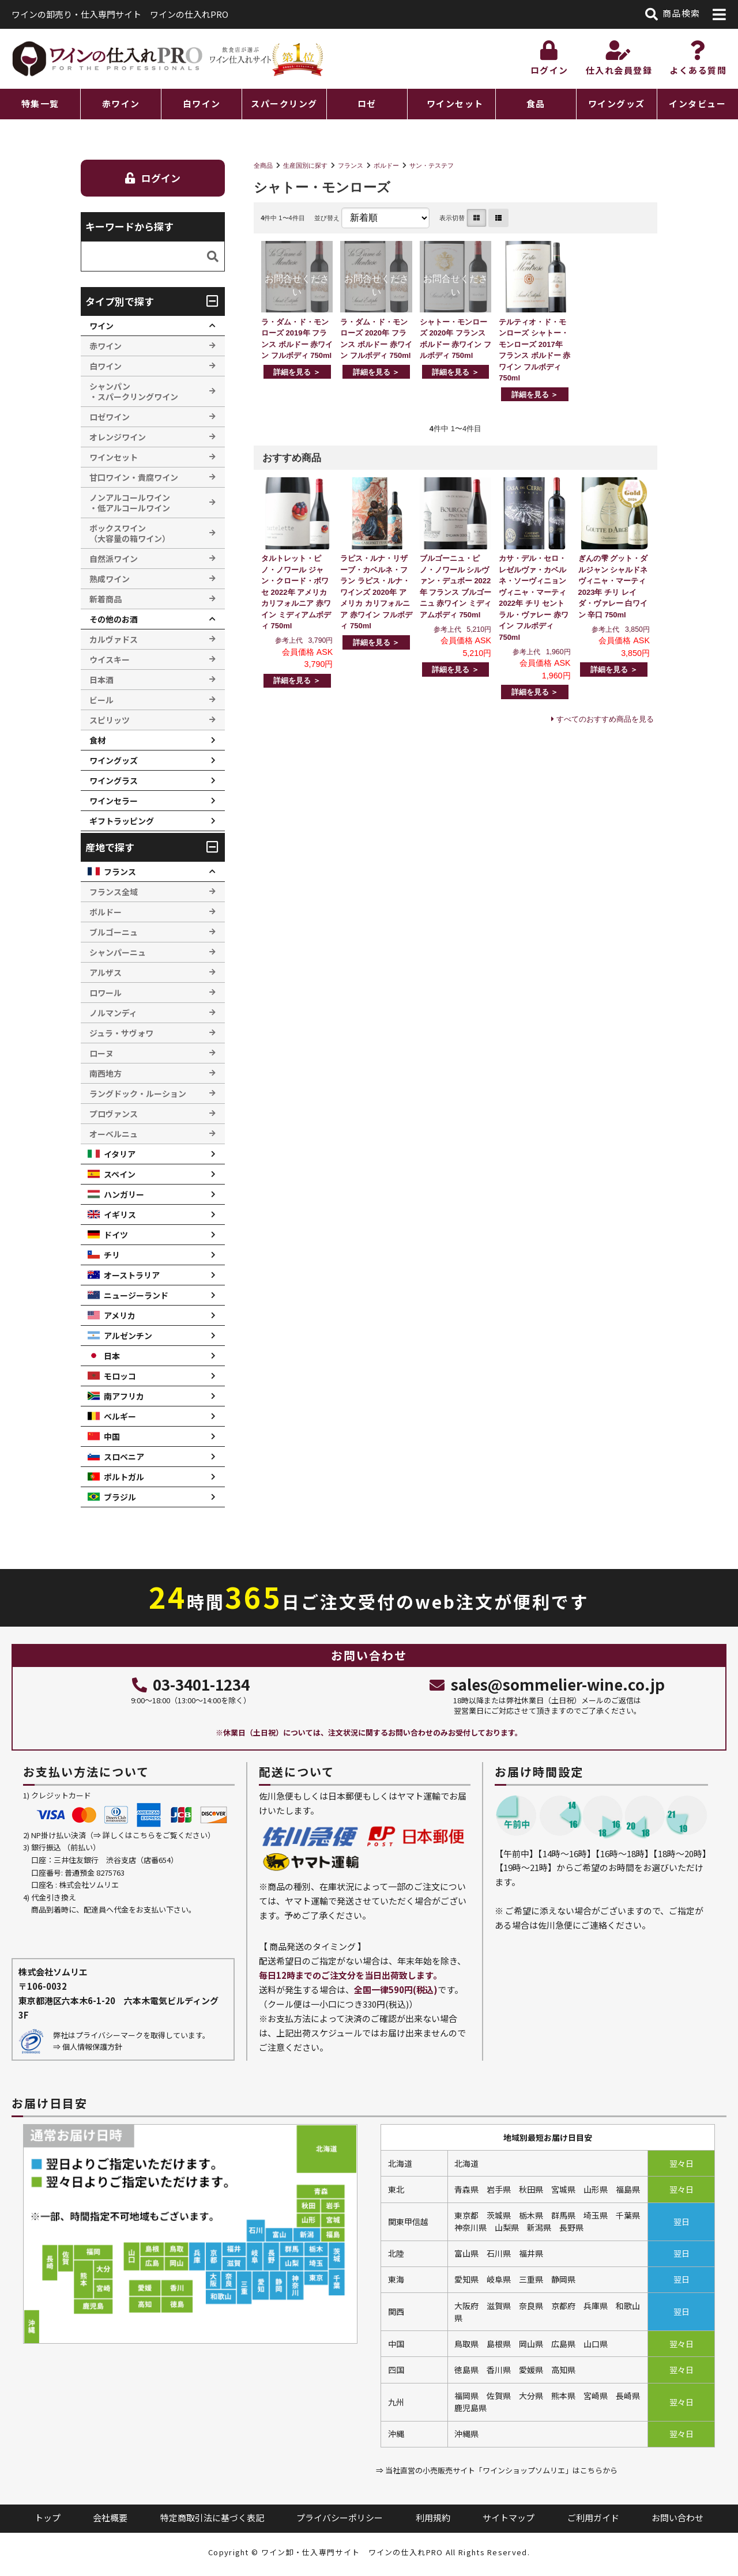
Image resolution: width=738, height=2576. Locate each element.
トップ (48, 2517)
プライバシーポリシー (339, 2517)
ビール (101, 700)
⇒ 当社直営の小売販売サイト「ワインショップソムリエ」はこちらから (496, 2470)
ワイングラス (113, 780)
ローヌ (101, 1053)
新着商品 (105, 599)
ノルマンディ (113, 1013)
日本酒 (101, 679)
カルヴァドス (113, 639)
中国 (112, 1436)
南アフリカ (124, 1396)
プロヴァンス (113, 1113)
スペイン (119, 1174)
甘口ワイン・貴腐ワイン (133, 477)
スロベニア (124, 1456)
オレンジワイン (117, 437)
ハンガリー (124, 1194)
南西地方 (105, 1073)
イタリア (119, 1154)
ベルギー (120, 1416)
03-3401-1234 (191, 1684)
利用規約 (433, 2517)
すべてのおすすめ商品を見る (605, 719)
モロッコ (120, 1376)
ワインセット (455, 103)
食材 (97, 740)
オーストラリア (132, 1275)
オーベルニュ (113, 1134)
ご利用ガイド (593, 2517)
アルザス (105, 972)
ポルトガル (124, 1477)
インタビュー (697, 103)
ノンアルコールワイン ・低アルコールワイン (129, 503)
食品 (535, 103)
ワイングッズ (616, 103)
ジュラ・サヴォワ (121, 1033)
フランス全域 (113, 891)
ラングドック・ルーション (137, 1093)
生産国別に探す (305, 165)
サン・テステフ (431, 165)
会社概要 (110, 2517)
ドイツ (116, 1234)
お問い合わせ (677, 2517)
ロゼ (366, 103)
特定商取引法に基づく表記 (212, 2517)
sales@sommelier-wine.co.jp (547, 1684)
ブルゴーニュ (113, 932)
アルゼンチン (128, 1335)
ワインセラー (113, 800)
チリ (112, 1255)
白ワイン (202, 103)
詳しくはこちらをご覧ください (155, 1835)
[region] (369, 104)
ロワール (105, 992)
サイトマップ (508, 2517)
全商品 (263, 165)
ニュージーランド (136, 1295)
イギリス (120, 1214)
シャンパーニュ (117, 952)
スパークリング (284, 103)
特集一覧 (40, 103)
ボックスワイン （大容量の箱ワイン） (129, 533)
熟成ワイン (109, 578)
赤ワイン (121, 103)
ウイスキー (109, 659)
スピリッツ (109, 720)
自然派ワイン (113, 558)
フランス (350, 165)
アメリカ (119, 1315)
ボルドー (386, 165)
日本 (112, 1355)
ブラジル (120, 1497)
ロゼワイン (109, 417)
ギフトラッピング (121, 821)
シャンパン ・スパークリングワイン (133, 391)
